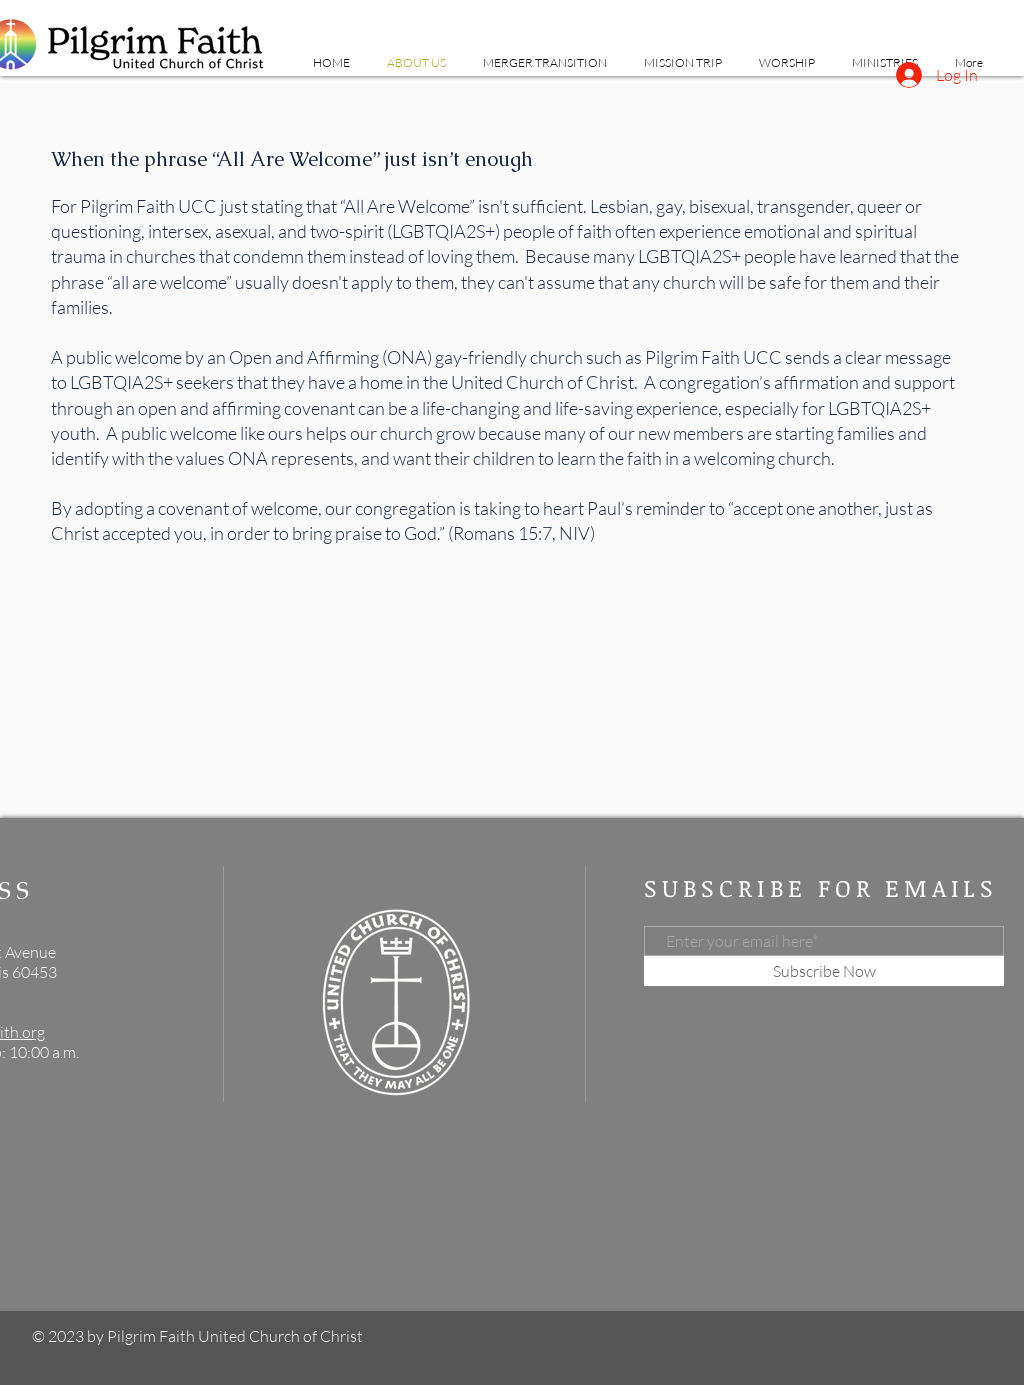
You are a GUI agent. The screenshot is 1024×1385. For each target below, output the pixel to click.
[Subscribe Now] (824, 971)
